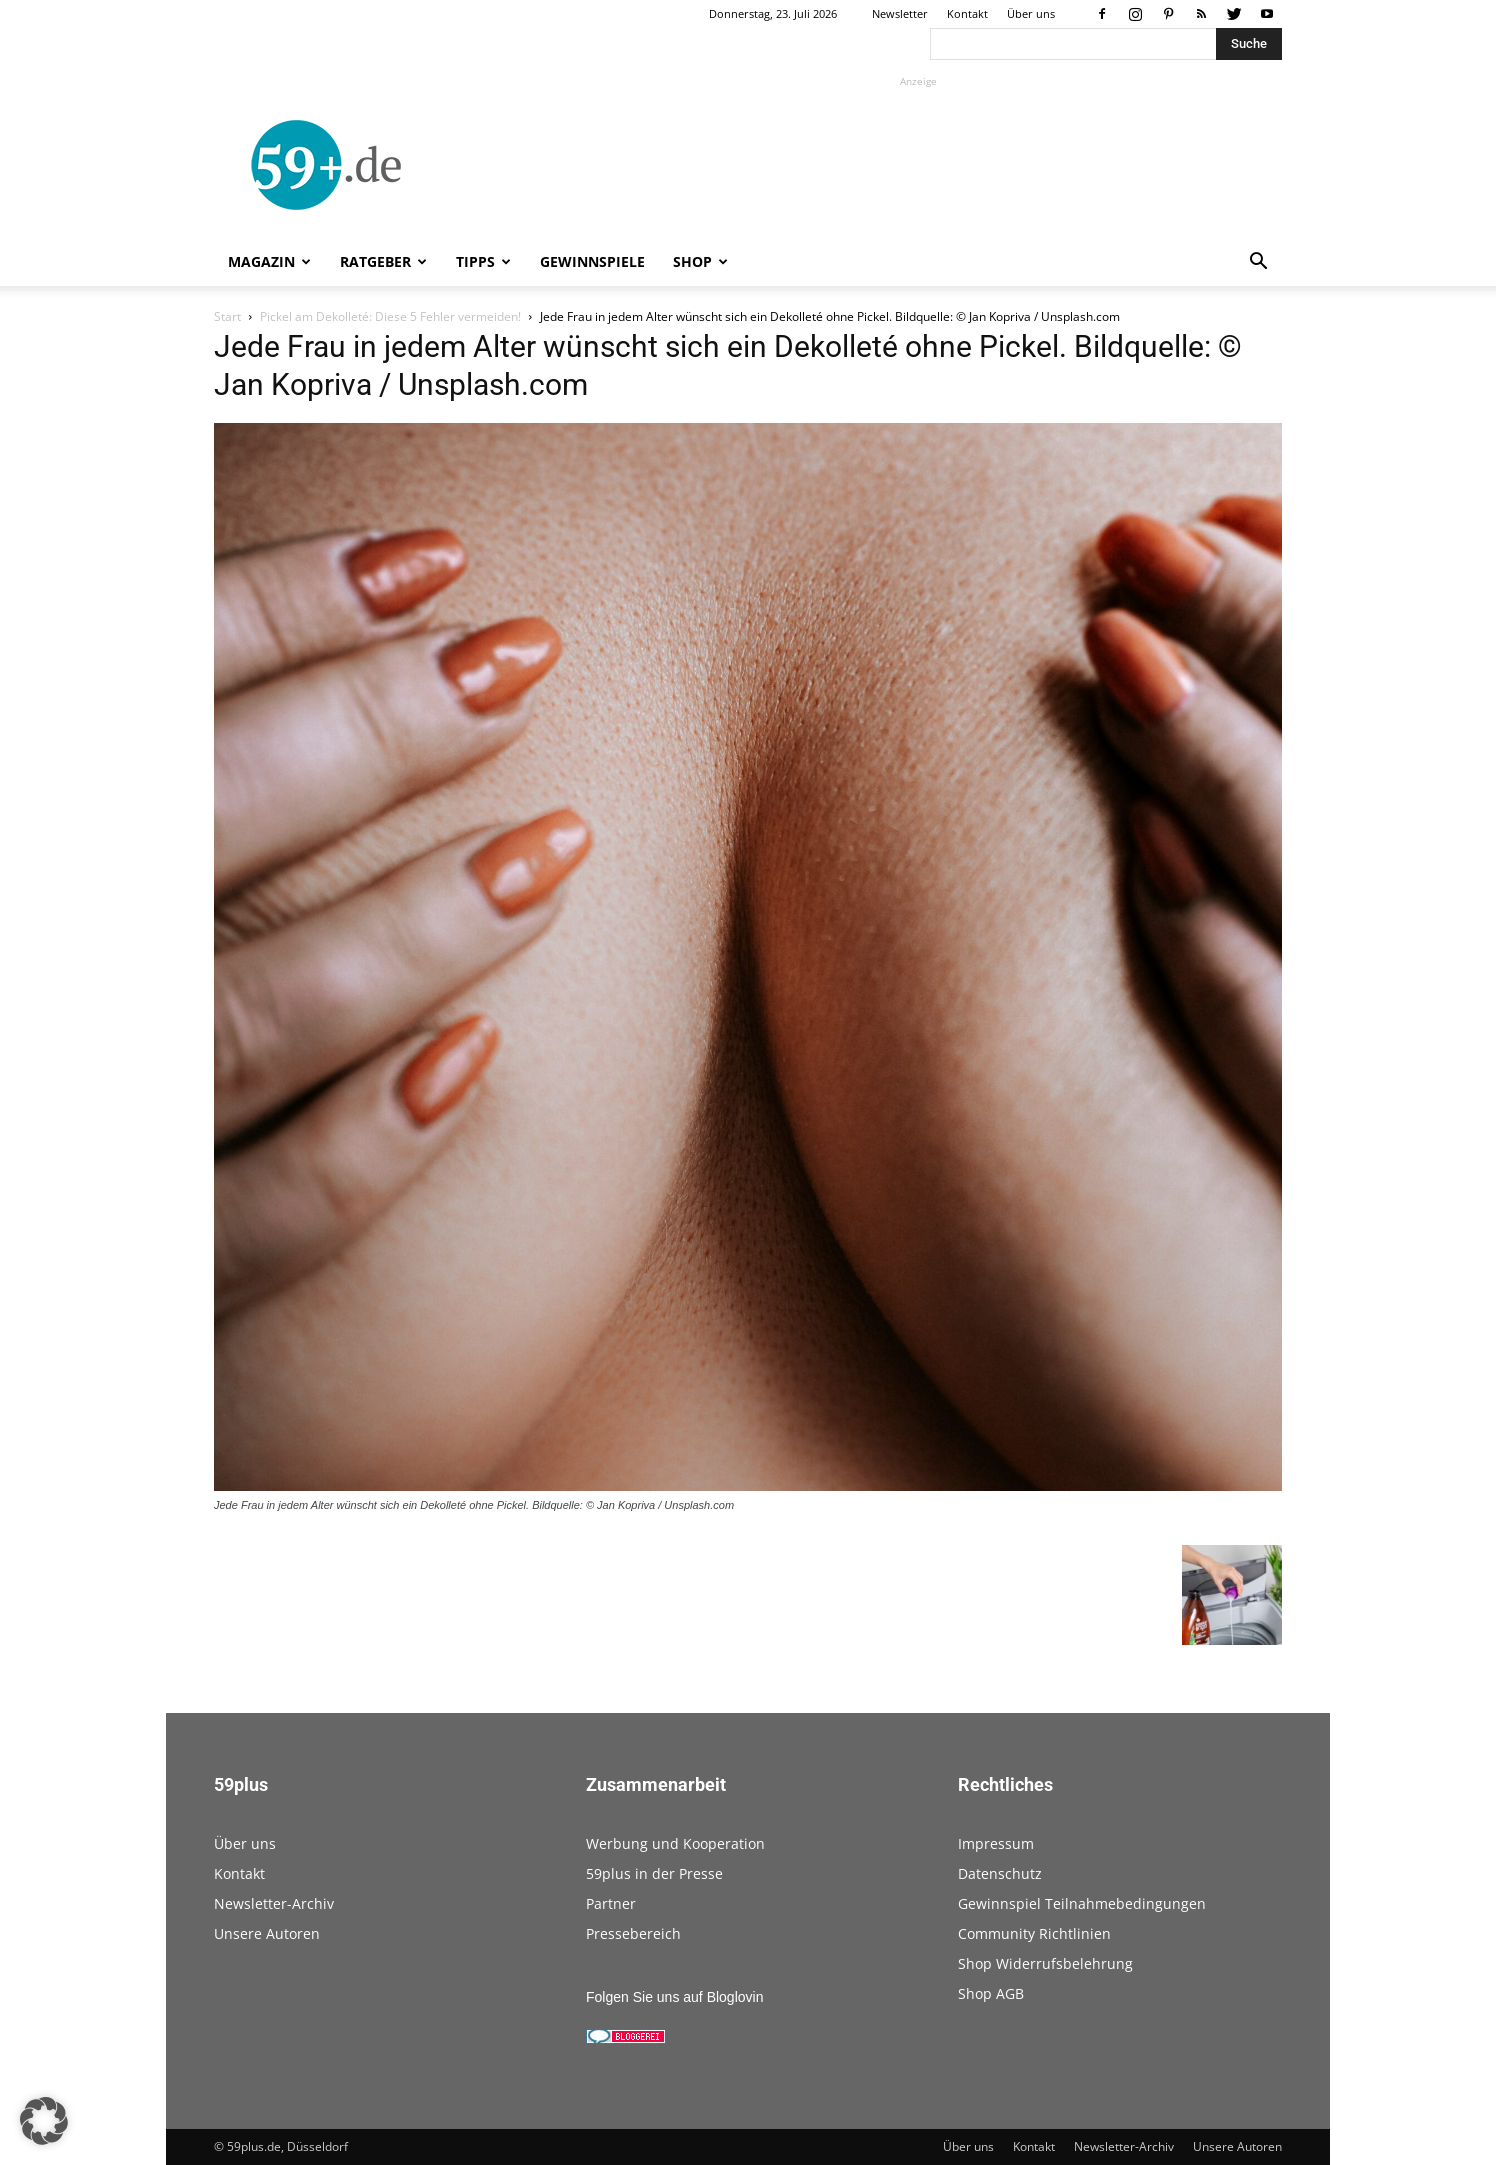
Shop (700, 261)
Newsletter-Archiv (274, 1903)
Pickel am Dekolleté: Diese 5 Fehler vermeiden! (390, 316)
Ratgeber (383, 261)
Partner (611, 1903)
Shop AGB (991, 1993)
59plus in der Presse (654, 1873)
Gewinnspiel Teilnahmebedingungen (1082, 1903)
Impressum (996, 1843)
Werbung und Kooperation (675, 1843)
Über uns (1031, 13)
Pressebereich (633, 1933)
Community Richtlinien (1034, 1933)
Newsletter (900, 13)
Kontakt (967, 13)
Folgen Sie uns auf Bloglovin (674, 1997)
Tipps (483, 261)
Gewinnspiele (592, 261)
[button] (1258, 263)
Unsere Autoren (267, 1933)
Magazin (269, 261)
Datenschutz (1000, 1873)
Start (227, 316)
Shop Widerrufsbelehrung (1045, 1963)
